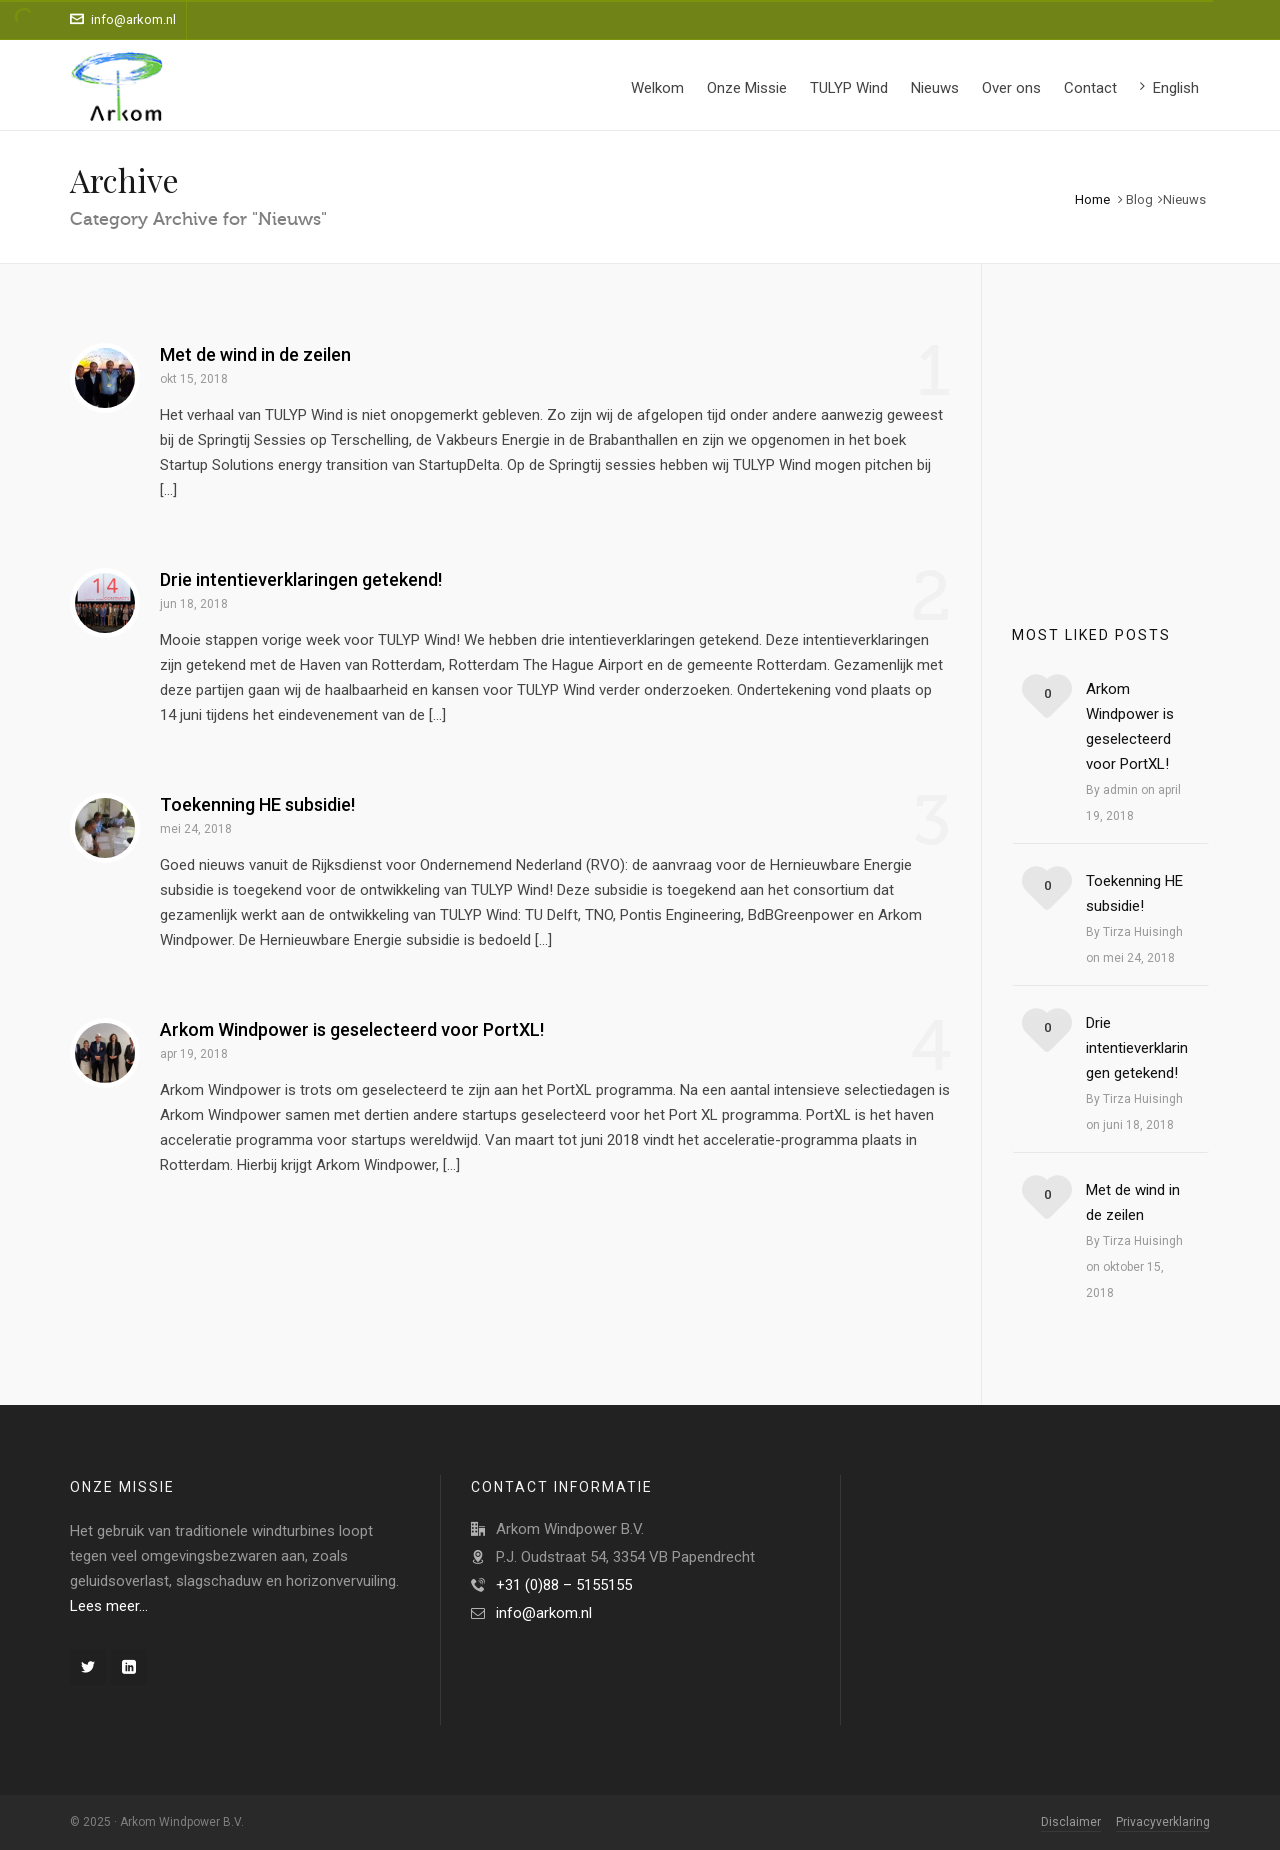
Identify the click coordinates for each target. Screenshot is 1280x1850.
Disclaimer (1071, 1822)
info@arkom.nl (123, 19)
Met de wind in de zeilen (255, 354)
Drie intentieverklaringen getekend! (301, 579)
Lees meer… (109, 1606)
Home (1092, 199)
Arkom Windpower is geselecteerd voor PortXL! (352, 1029)
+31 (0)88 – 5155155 (564, 1585)
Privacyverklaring (1163, 1822)
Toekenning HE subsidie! (257, 804)
